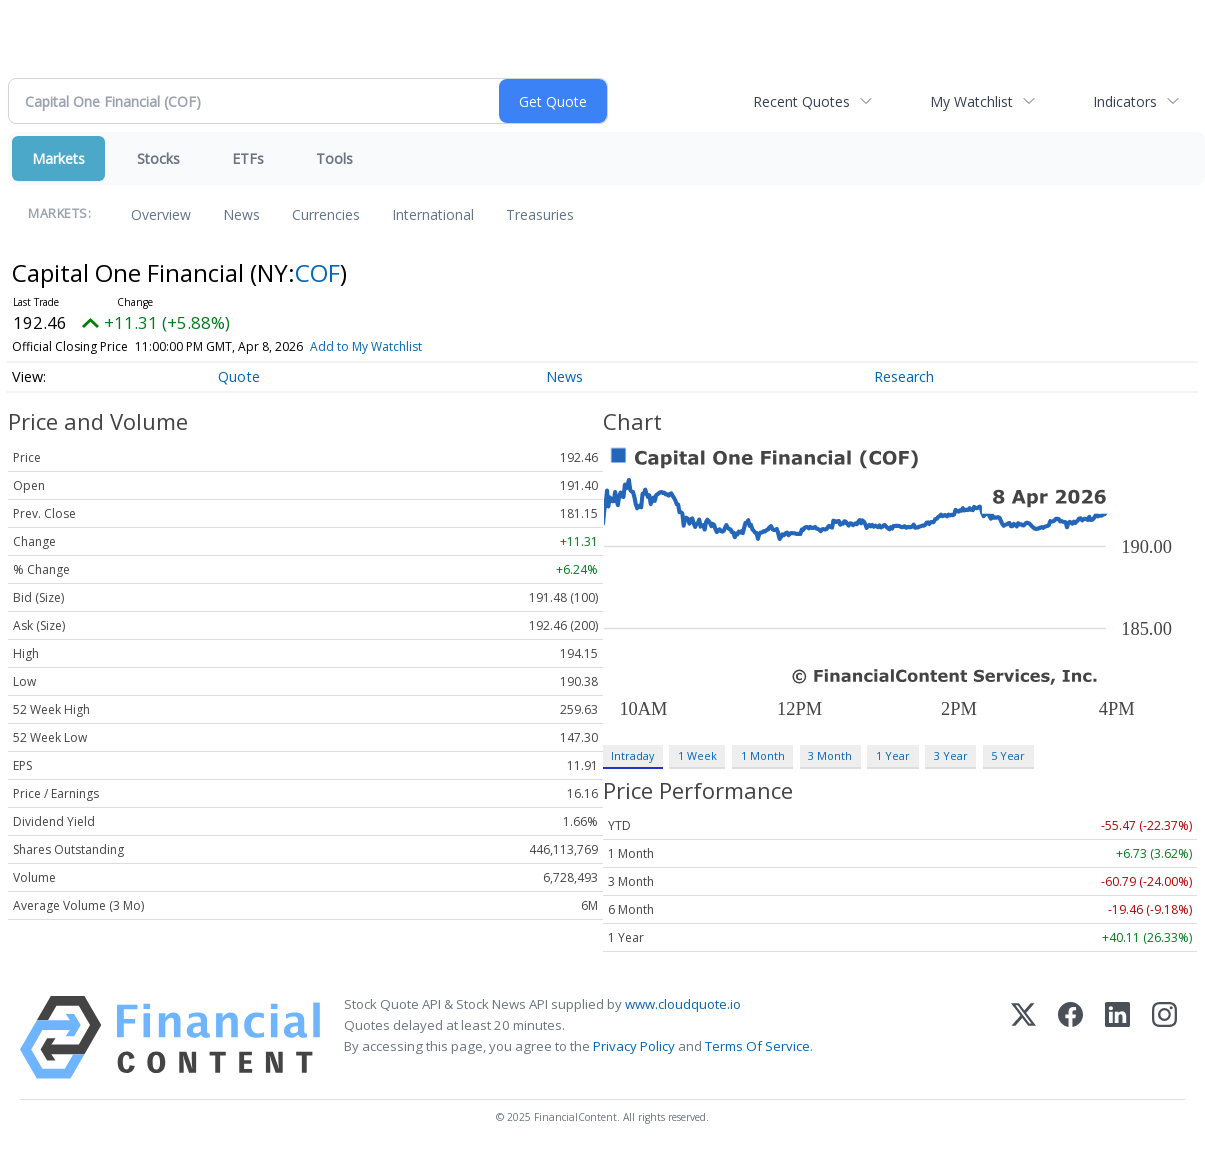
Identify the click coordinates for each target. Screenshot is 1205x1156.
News (241, 214)
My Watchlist (971, 101)
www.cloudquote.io (683, 1004)
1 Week (697, 755)
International (433, 214)
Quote (239, 376)
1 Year (893, 755)
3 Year (951, 755)
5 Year (1008, 755)
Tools (334, 158)
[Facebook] (1070, 1037)
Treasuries (540, 214)
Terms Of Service (757, 1046)
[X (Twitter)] (1023, 1037)
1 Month (763, 755)
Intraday (632, 755)
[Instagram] (1164, 1037)
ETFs (248, 158)
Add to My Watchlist (366, 346)
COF (317, 272)
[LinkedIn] (1117, 1037)
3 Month (830, 755)
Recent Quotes (801, 101)
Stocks (158, 158)
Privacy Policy (634, 1046)
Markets (58, 158)
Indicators (1125, 101)
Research (904, 376)
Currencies (326, 214)
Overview (161, 214)
